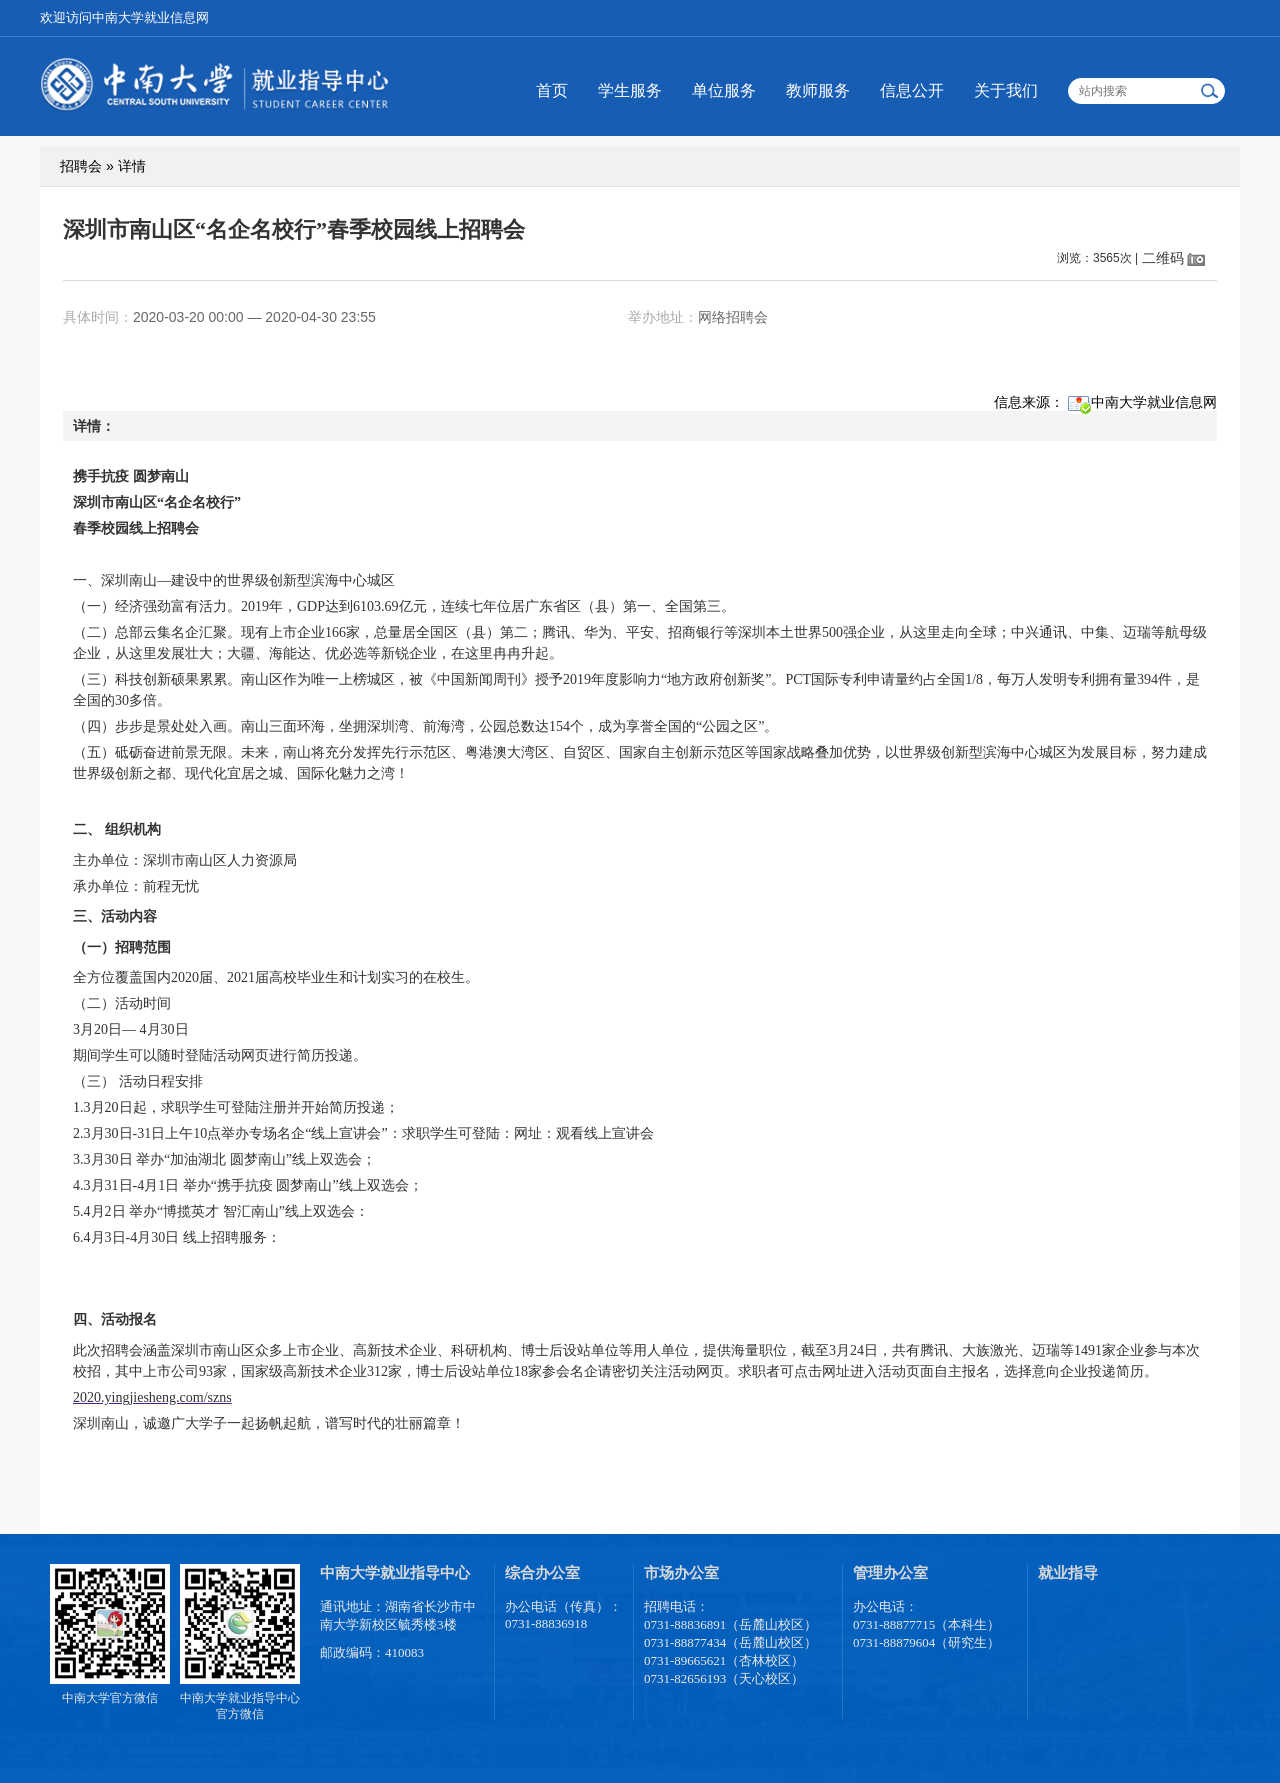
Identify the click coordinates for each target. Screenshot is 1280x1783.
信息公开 (912, 90)
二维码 (1163, 258)
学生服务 (630, 90)
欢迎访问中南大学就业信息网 (124, 17)
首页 (552, 90)
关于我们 (1006, 90)
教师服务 (818, 90)
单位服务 (724, 90)
